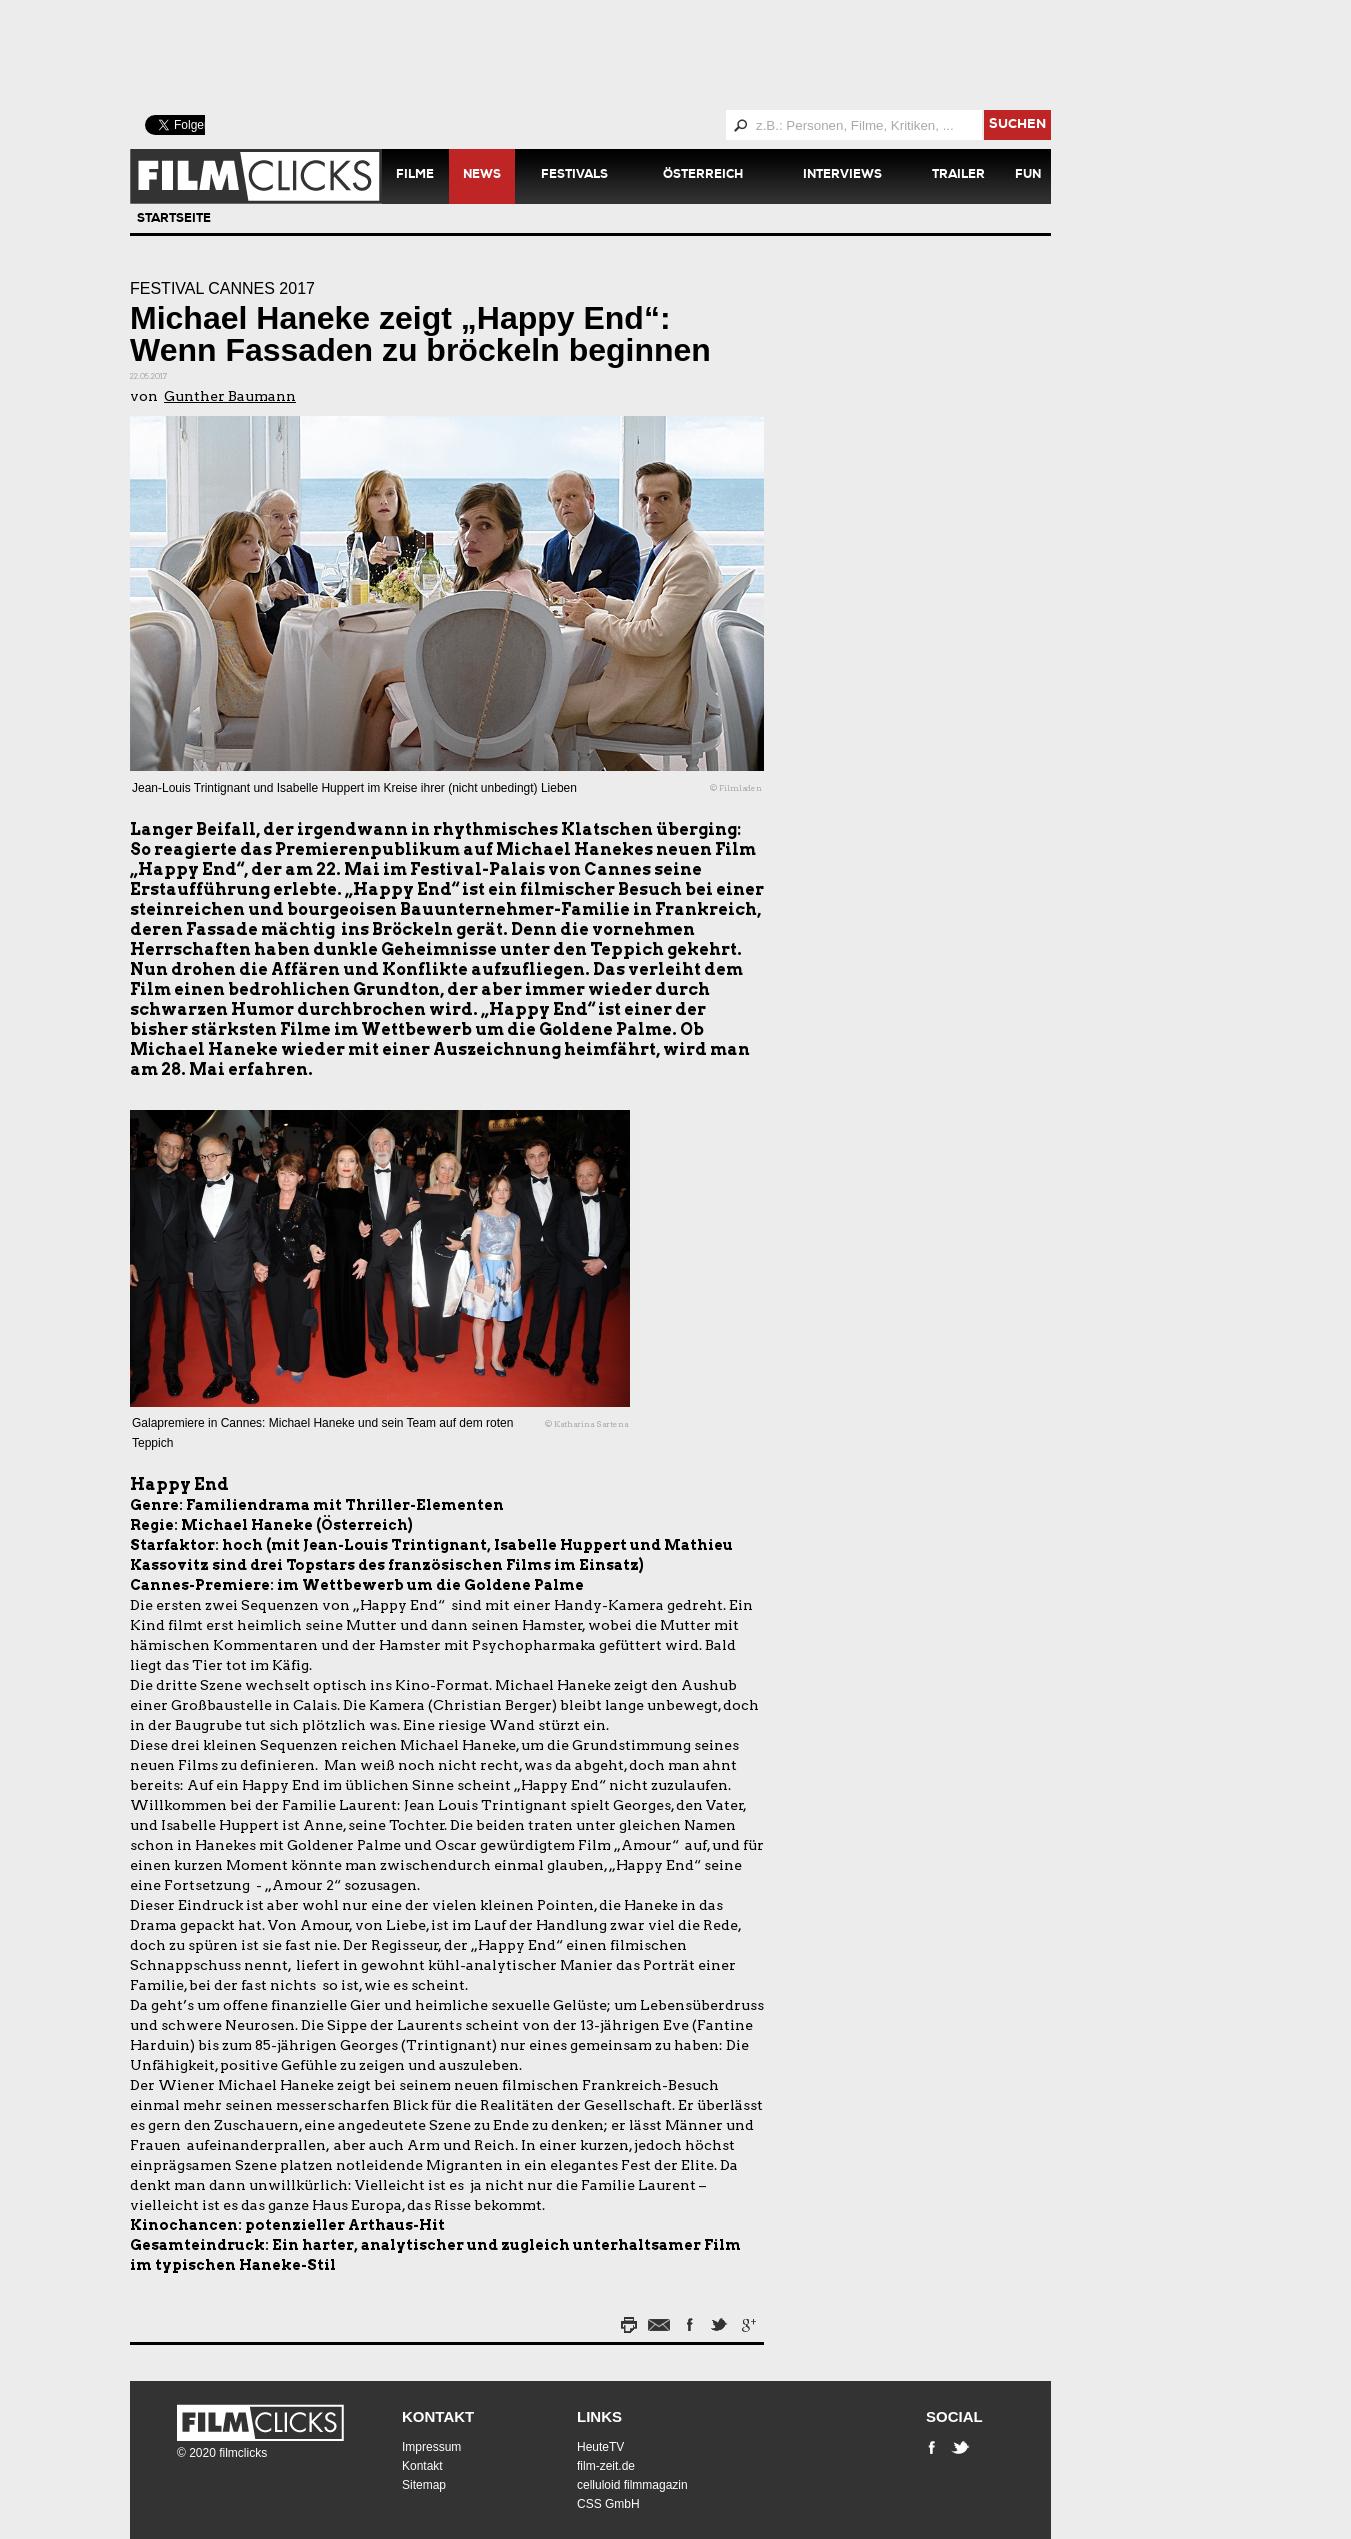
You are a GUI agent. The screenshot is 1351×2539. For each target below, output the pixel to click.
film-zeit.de (606, 2466)
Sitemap (424, 2485)
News (482, 176)
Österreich (703, 176)
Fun (1028, 176)
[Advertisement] (615, 55)
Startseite (174, 220)
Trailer (958, 176)
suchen (1017, 125)
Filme (415, 176)
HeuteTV (600, 2447)
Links (599, 2416)
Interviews (842, 176)
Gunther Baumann (230, 396)
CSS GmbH (608, 2504)
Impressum (431, 2447)
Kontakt (438, 2416)
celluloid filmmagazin (632, 2485)
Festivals (574, 176)
